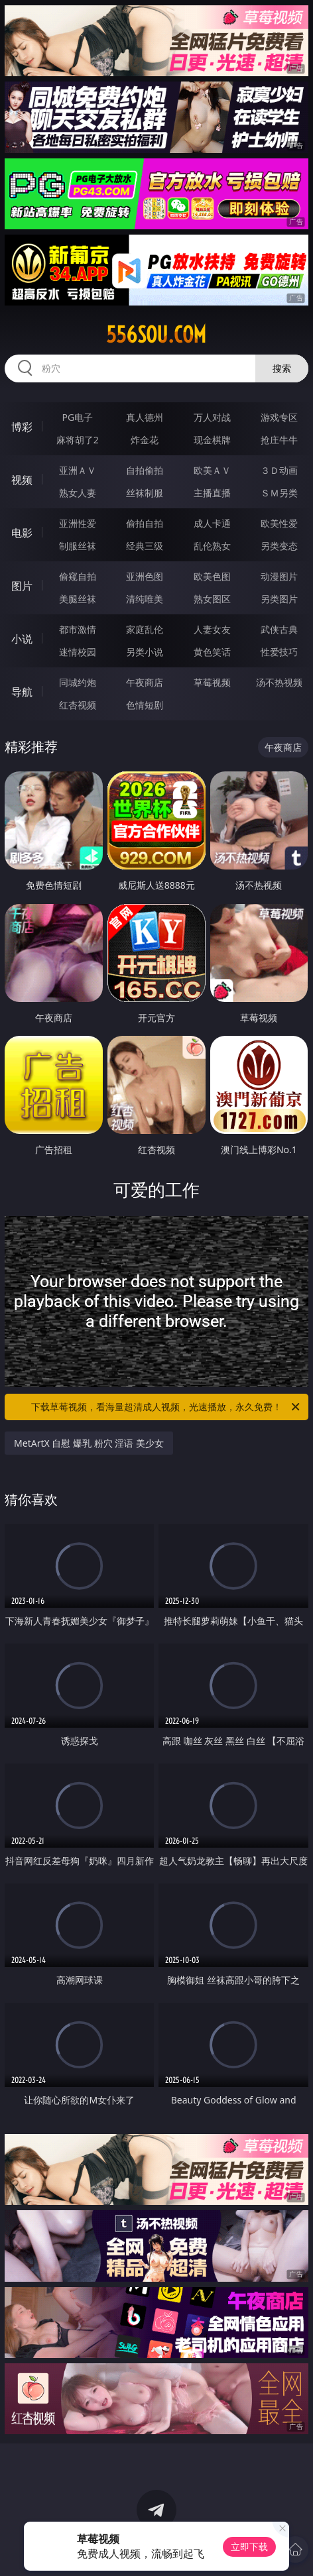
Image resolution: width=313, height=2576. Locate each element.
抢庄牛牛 (279, 439)
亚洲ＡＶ (77, 470)
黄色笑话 (212, 651)
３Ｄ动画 (279, 470)
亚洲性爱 (77, 523)
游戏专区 (279, 417)
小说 (21, 639)
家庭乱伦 (144, 629)
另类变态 (279, 545)
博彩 (21, 427)
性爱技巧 (279, 651)
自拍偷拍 (144, 470)
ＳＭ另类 (279, 492)
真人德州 (144, 417)
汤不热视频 (279, 682)
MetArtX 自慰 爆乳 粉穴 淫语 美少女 (89, 1443)
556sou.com (156, 334)
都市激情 (77, 629)
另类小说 (144, 651)
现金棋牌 (212, 439)
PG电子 (77, 417)
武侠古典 (279, 629)
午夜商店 (144, 682)
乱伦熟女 (212, 545)
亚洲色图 (144, 576)
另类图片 (279, 598)
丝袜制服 (144, 492)
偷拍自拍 (144, 523)
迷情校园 (77, 651)
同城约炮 (77, 682)
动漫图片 (279, 576)
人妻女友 (212, 629)
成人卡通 (212, 523)
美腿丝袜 (77, 598)
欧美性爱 (279, 523)
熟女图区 (212, 598)
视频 (21, 480)
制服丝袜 (77, 545)
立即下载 (249, 2546)
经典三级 (144, 545)
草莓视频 (212, 682)
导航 (21, 692)
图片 (21, 586)
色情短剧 (144, 705)
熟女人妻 (77, 492)
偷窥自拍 (77, 576)
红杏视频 (77, 705)
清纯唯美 (144, 598)
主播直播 (212, 492)
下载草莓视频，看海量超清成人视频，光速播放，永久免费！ (166, 1407)
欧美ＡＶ (212, 470)
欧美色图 (212, 576)
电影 (21, 533)
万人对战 (212, 417)
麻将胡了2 (77, 439)
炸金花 (144, 439)
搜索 (282, 368)
